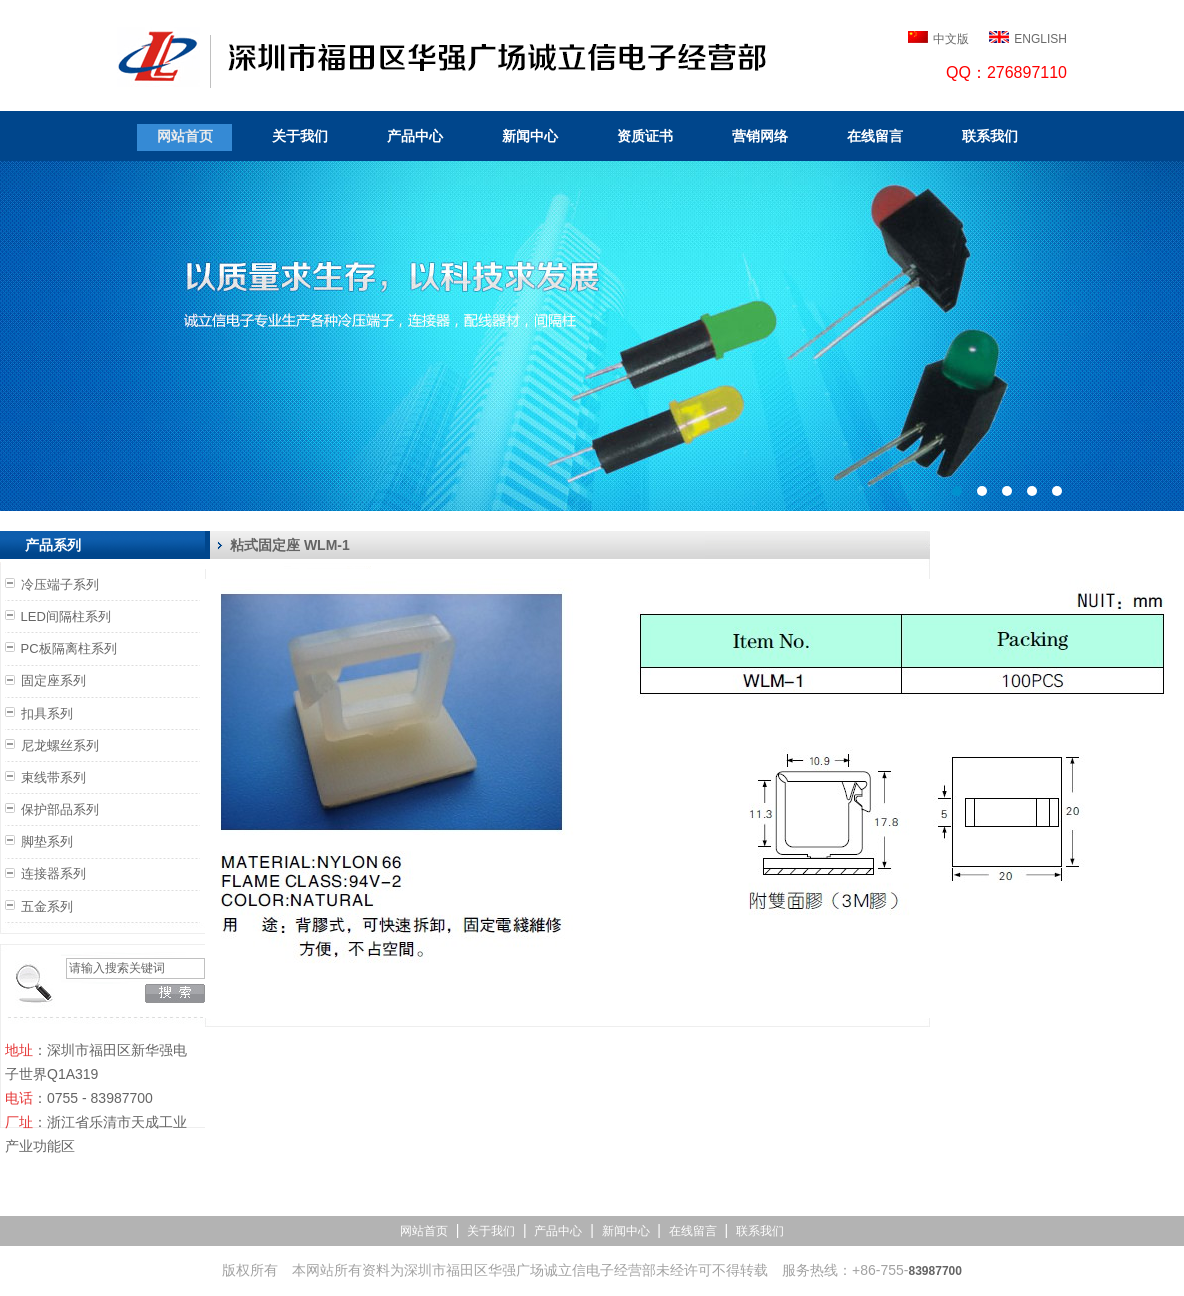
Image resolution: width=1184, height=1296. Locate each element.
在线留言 (875, 136)
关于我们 (300, 136)
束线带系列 (53, 777)
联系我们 (990, 136)
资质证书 (645, 136)
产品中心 (415, 136)
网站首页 (185, 136)
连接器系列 (53, 873)
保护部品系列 (60, 809)
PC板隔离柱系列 (69, 648)
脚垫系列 (47, 841)
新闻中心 (530, 136)
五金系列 (47, 906)
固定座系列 (53, 680)
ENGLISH (1040, 39)
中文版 (951, 39)
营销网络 (760, 136)
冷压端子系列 (60, 584)
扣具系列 (47, 713)
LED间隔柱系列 (66, 616)
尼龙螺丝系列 (60, 745)
